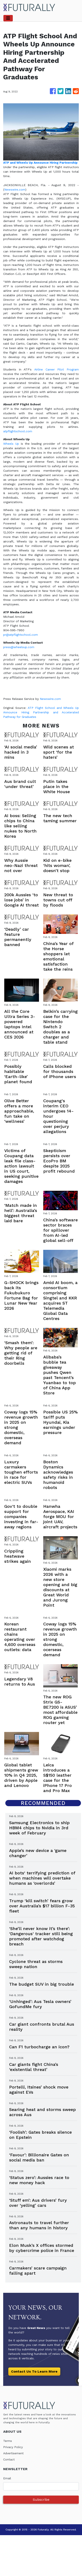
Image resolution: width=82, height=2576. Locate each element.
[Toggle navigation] (8, 18)
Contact (9, 2459)
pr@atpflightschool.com (20, 634)
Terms (7, 2441)
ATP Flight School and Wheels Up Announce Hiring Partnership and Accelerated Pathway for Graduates (41, 712)
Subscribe (41, 2499)
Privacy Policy (13, 2447)
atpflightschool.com (17, 431)
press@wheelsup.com (19, 647)
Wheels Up (11, 443)
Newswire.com (14, 189)
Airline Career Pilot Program (56, 369)
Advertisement (13, 2453)
